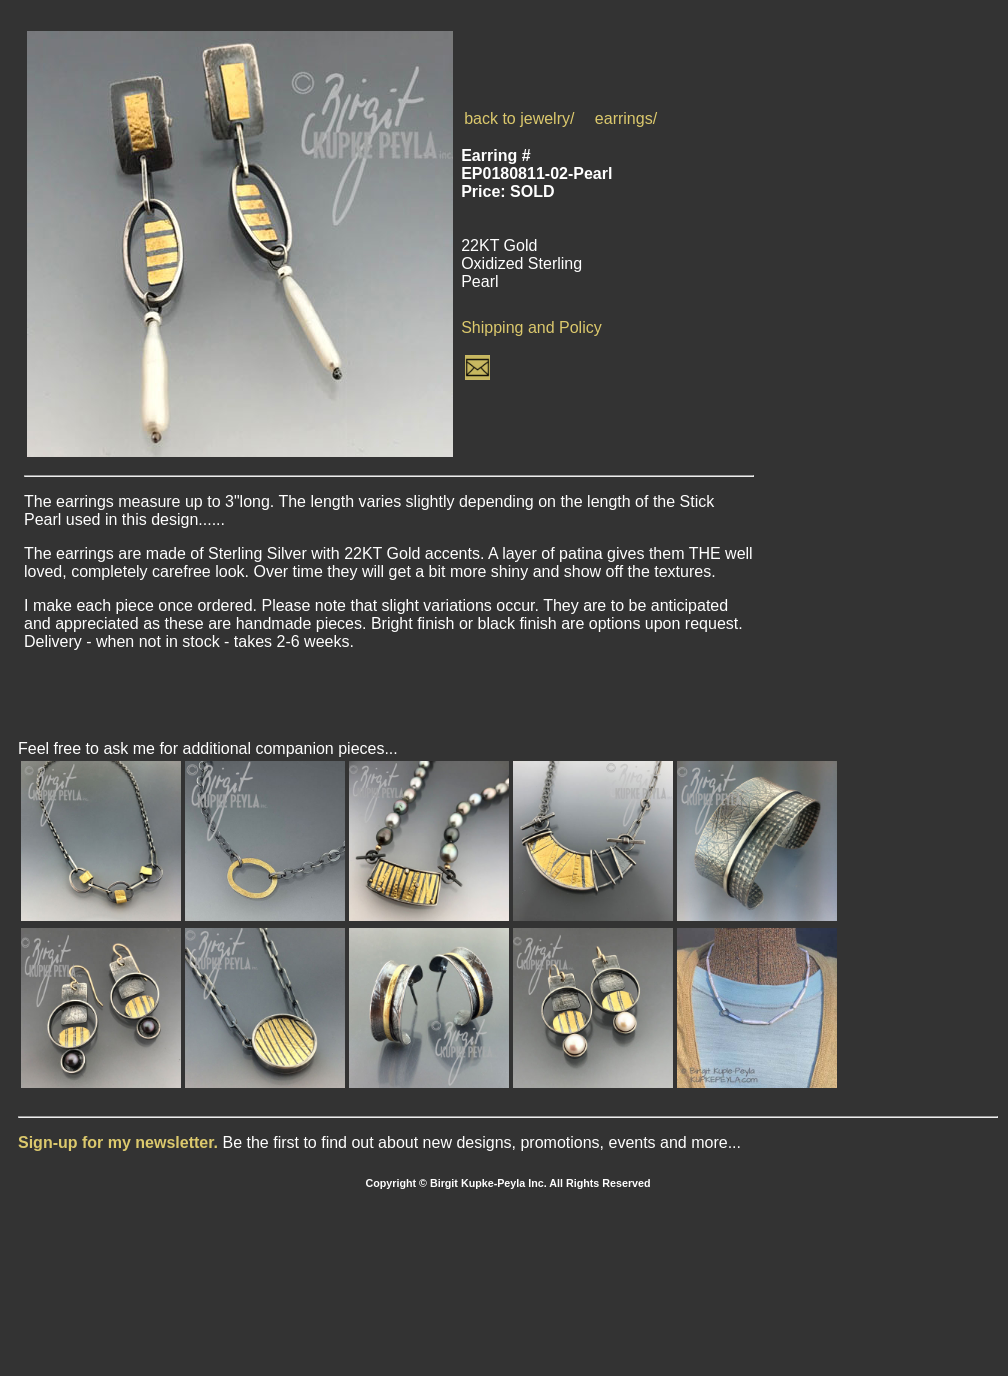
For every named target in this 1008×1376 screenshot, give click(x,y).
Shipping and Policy (531, 327)
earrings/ (626, 118)
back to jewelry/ (519, 118)
